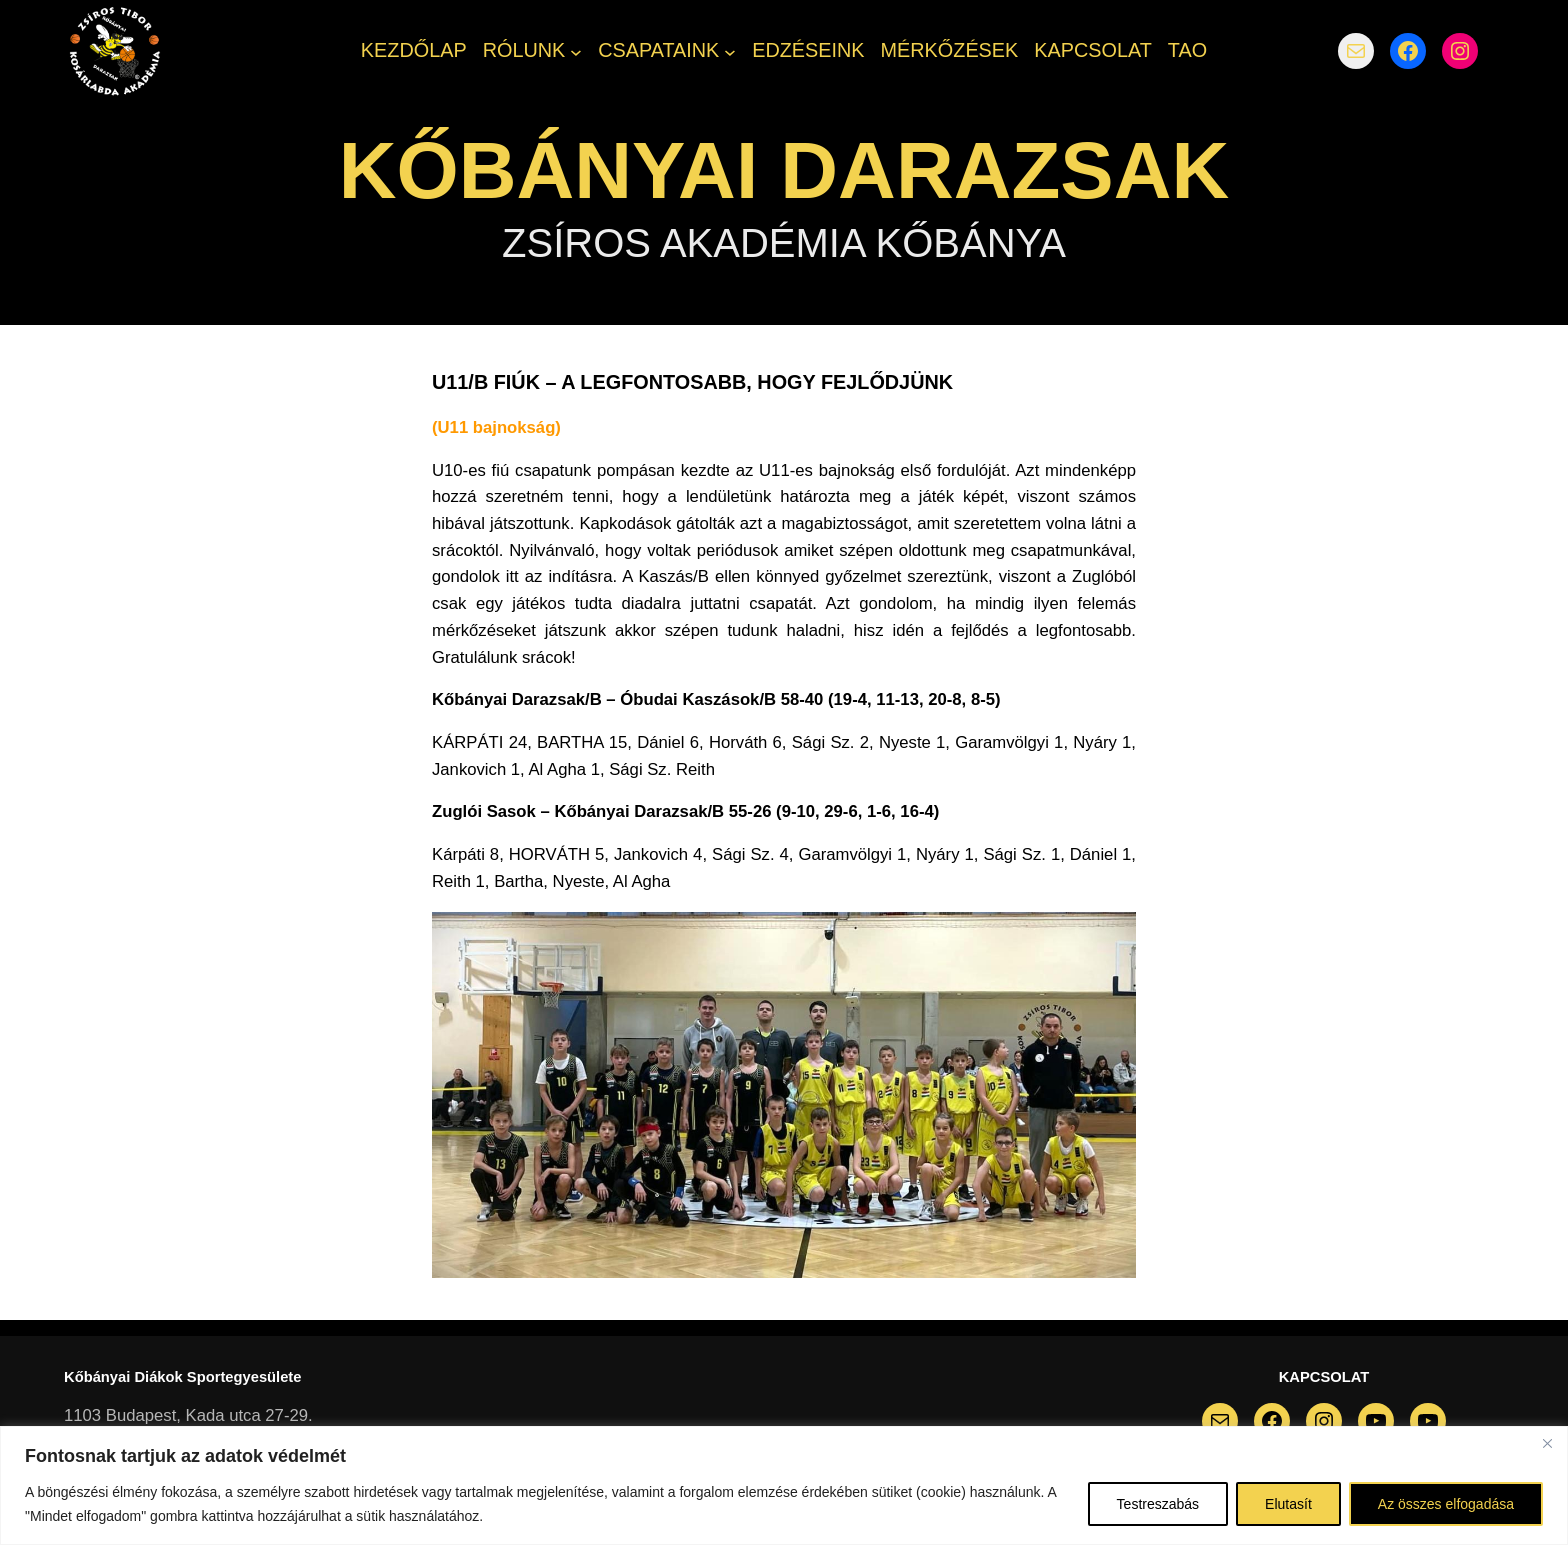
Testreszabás (1158, 1504)
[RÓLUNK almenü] (576, 51)
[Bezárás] (1547, 1443)
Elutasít (1288, 1504)
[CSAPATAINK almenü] (730, 51)
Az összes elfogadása (1446, 1504)
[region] (784, 1485)
